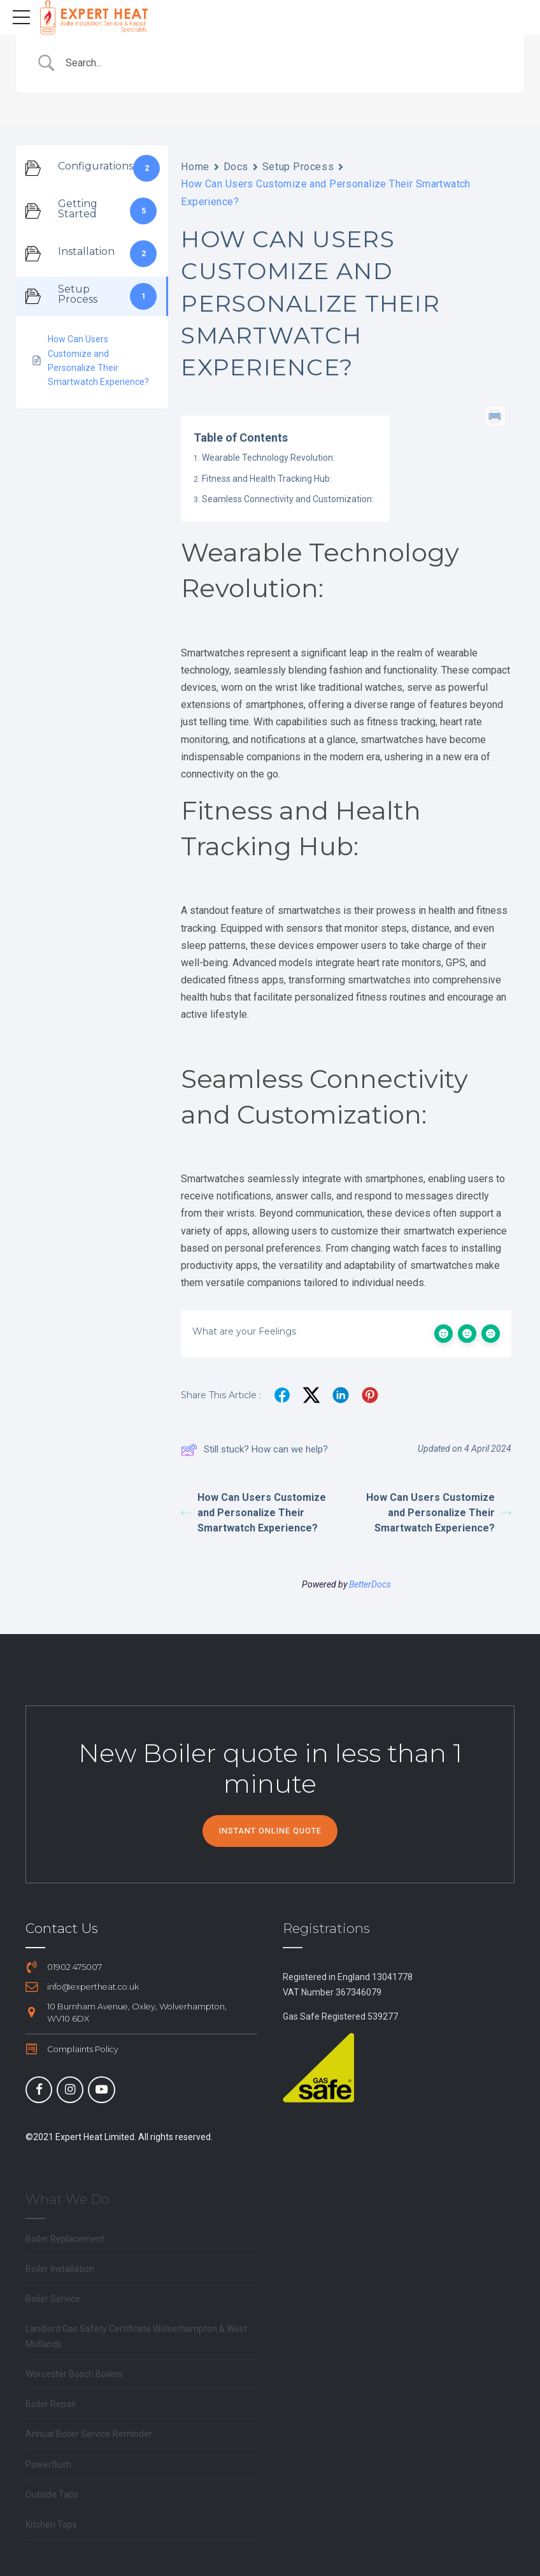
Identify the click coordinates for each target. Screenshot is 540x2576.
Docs (236, 167)
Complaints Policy (82, 2049)
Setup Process (298, 167)
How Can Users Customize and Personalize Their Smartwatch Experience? (253, 1512)
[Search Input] (286, 63)
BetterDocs (370, 1584)
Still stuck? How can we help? (254, 1450)
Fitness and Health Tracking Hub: (267, 479)
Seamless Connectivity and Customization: (288, 499)
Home (195, 167)
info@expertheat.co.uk (93, 1987)
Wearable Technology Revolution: (268, 457)
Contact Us (61, 1928)
